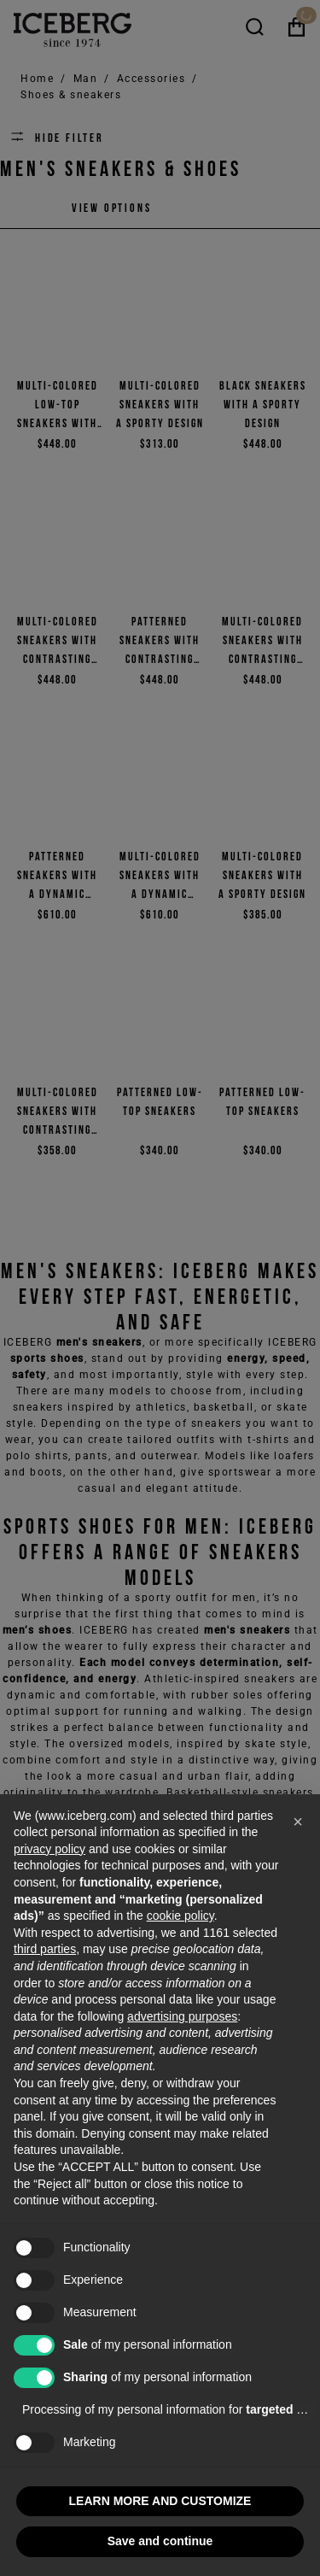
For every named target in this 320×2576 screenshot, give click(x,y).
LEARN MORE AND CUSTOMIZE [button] (160, 2501)
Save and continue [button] (160, 2541)
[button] (297, 1821)
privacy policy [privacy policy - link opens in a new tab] (49, 1849)
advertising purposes (182, 2016)
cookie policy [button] (180, 1915)
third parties (45, 1949)
